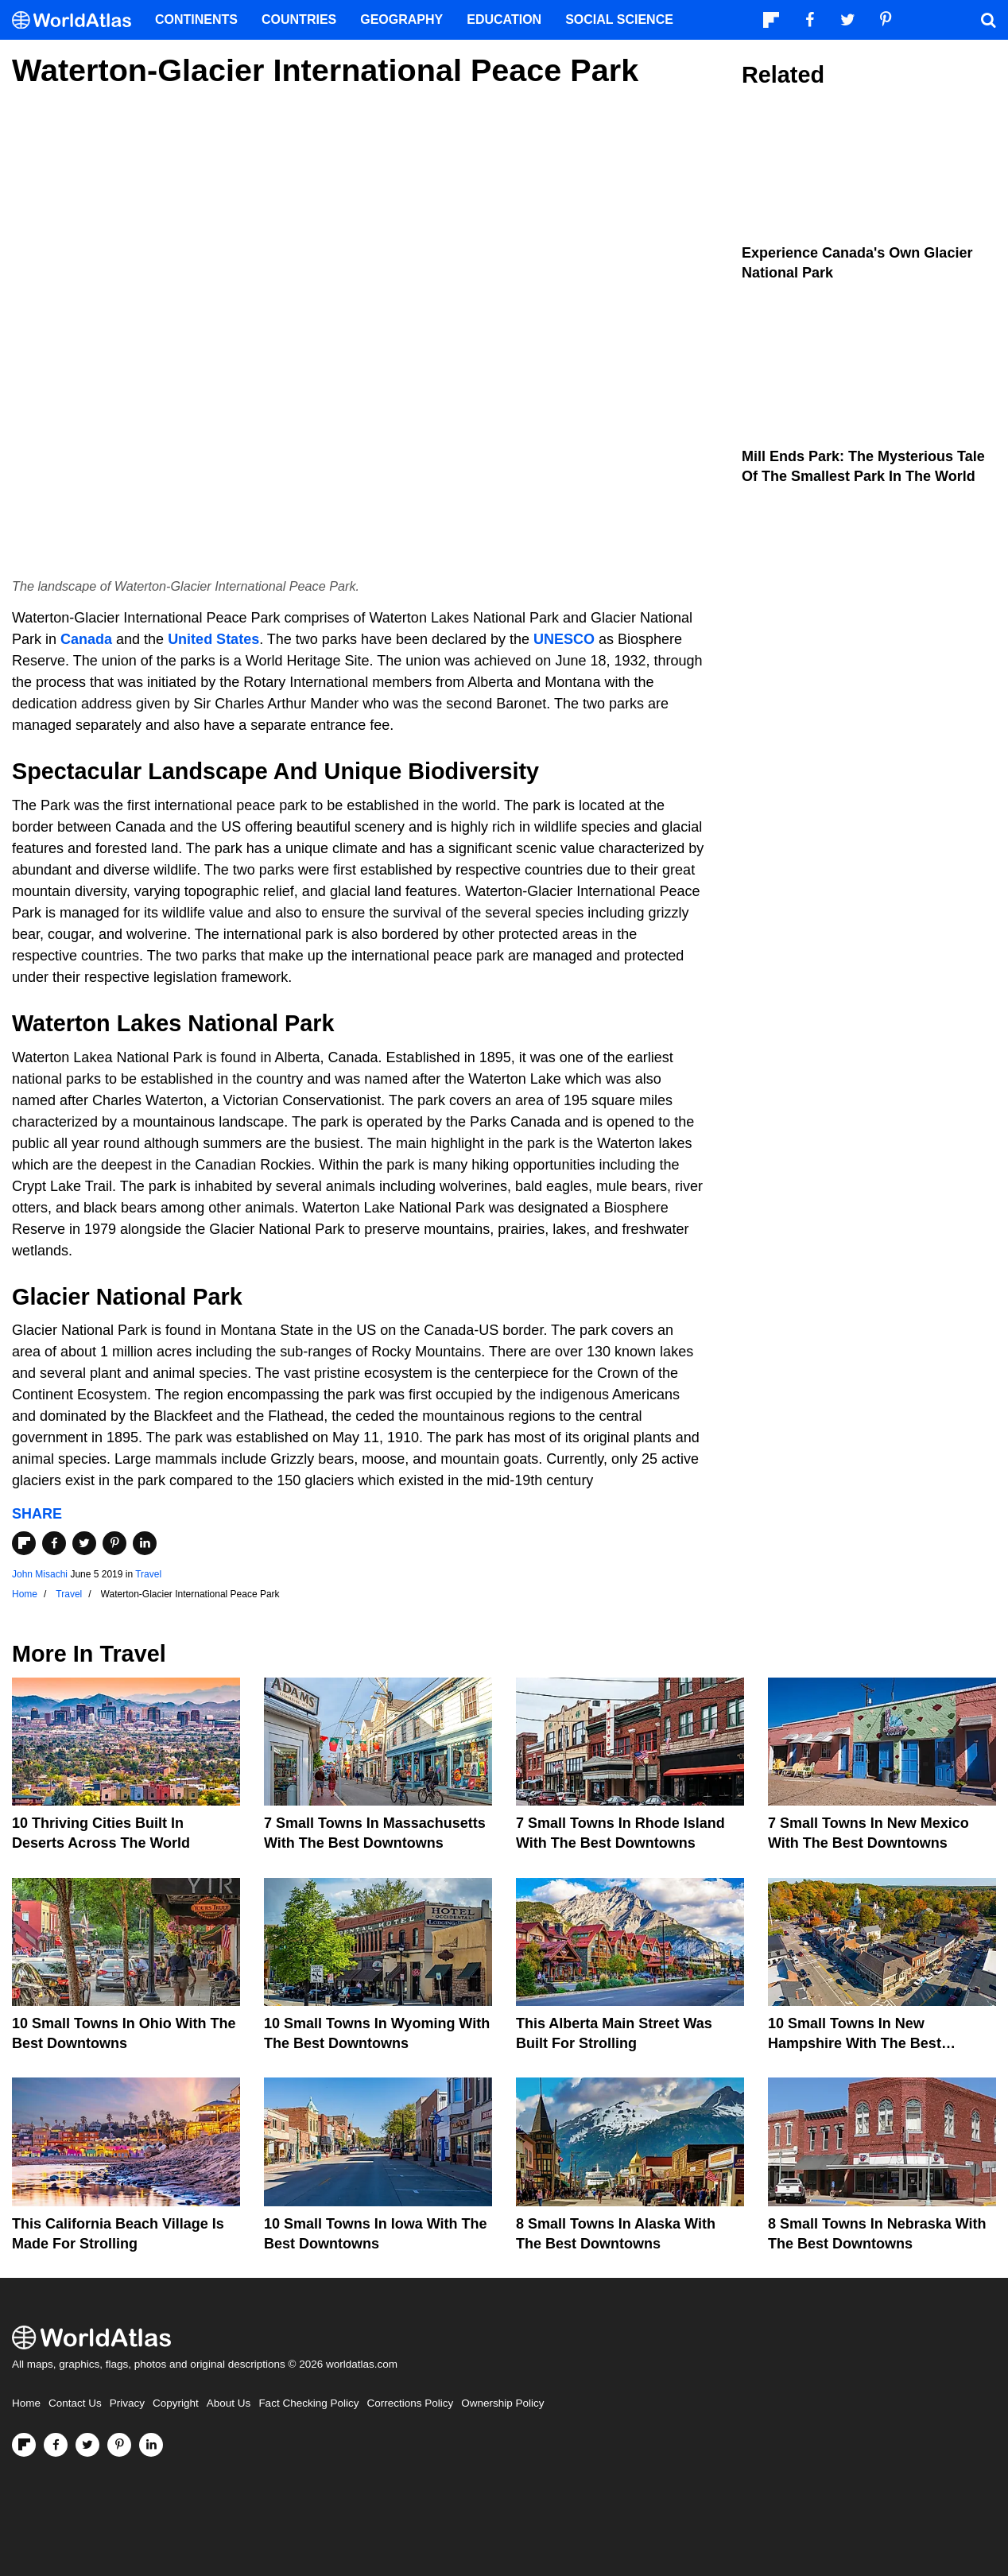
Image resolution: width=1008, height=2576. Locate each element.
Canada (86, 639)
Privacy (127, 2403)
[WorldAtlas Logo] (77, 20)
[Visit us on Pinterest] (119, 2445)
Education (504, 19)
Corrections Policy (409, 2403)
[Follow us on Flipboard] (24, 2445)
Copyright (176, 2403)
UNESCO (564, 639)
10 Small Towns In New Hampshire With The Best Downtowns (854, 2043)
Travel (148, 1574)
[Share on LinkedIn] (145, 1543)
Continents (196, 19)
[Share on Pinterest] (114, 1543)
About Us (229, 2403)
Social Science (619, 19)
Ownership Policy (502, 2403)
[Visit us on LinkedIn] (151, 2445)
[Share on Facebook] (54, 1543)
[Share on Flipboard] (24, 1543)
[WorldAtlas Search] (988, 20)
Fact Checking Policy (308, 2403)
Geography (401, 19)
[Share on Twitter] (84, 1543)
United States (213, 639)
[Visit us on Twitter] (87, 2445)
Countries (299, 19)
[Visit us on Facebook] (56, 2445)
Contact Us (75, 2403)
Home (26, 2403)
